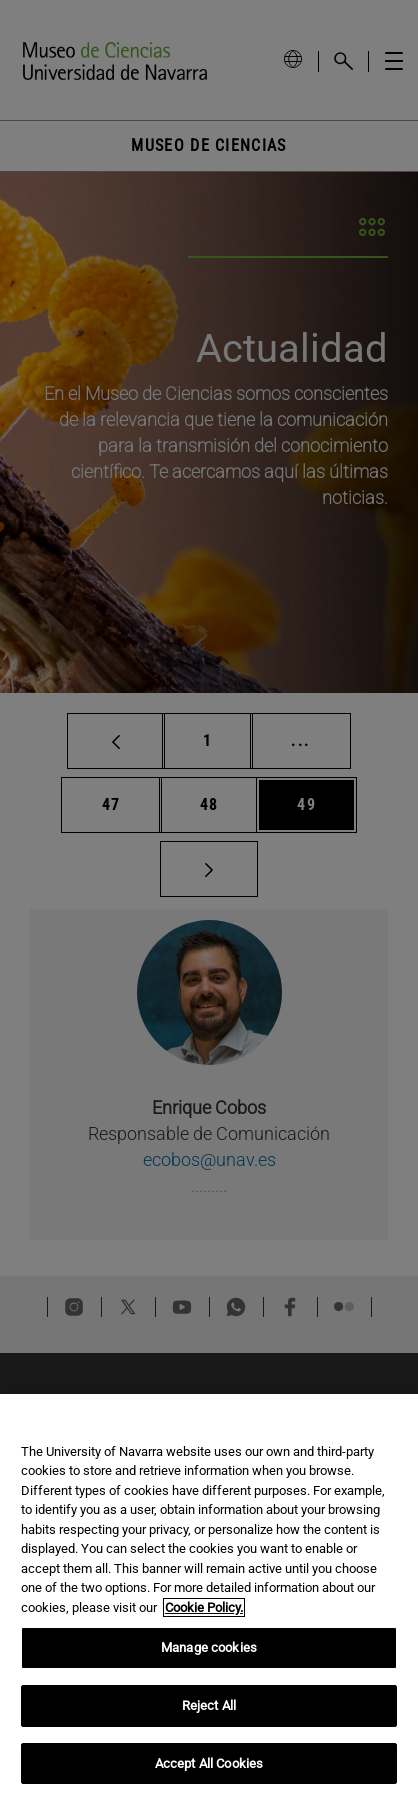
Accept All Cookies (209, 1774)
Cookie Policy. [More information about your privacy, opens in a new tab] (204, 1618)
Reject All (209, 1716)
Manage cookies (209, 1659)
